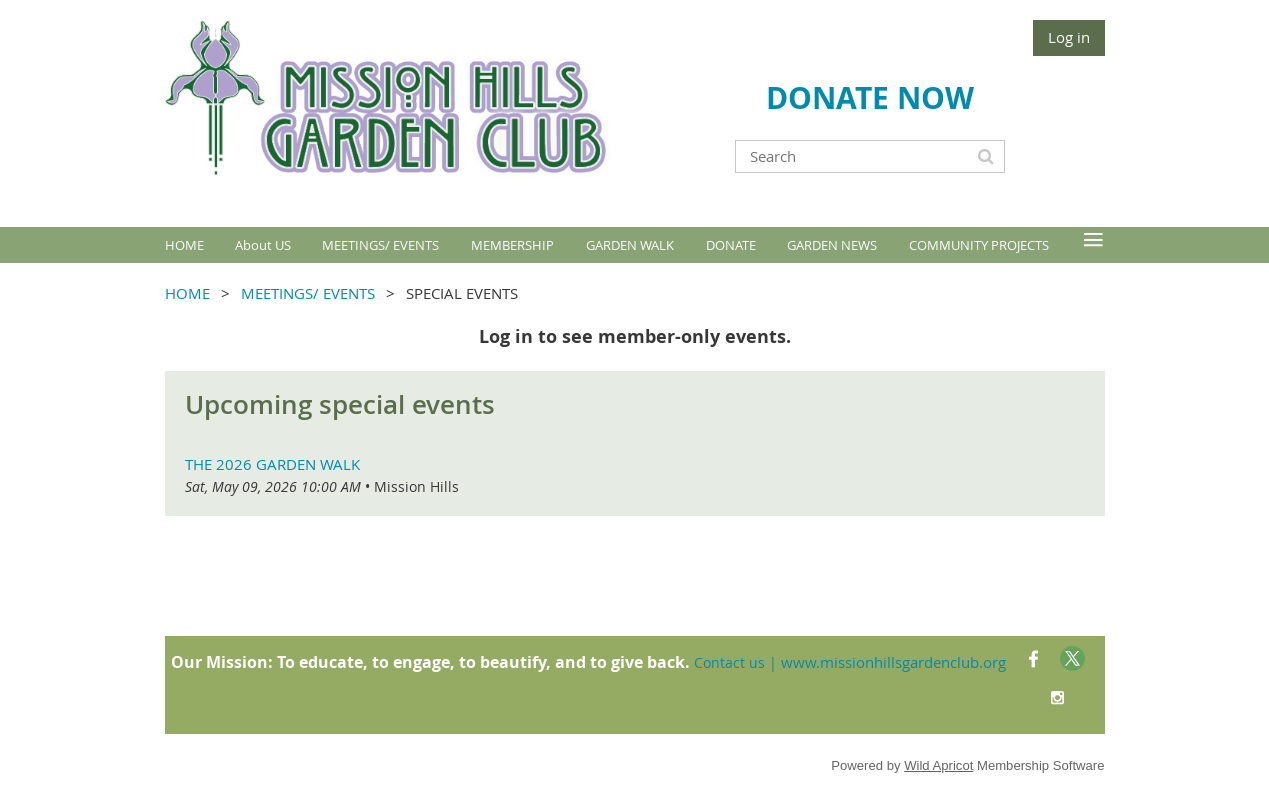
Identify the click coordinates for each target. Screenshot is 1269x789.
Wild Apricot (938, 765)
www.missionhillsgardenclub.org (893, 662)
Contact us (729, 662)
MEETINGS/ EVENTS (308, 293)
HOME (187, 293)
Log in (1069, 37)
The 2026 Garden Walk (272, 464)
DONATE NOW (870, 97)
